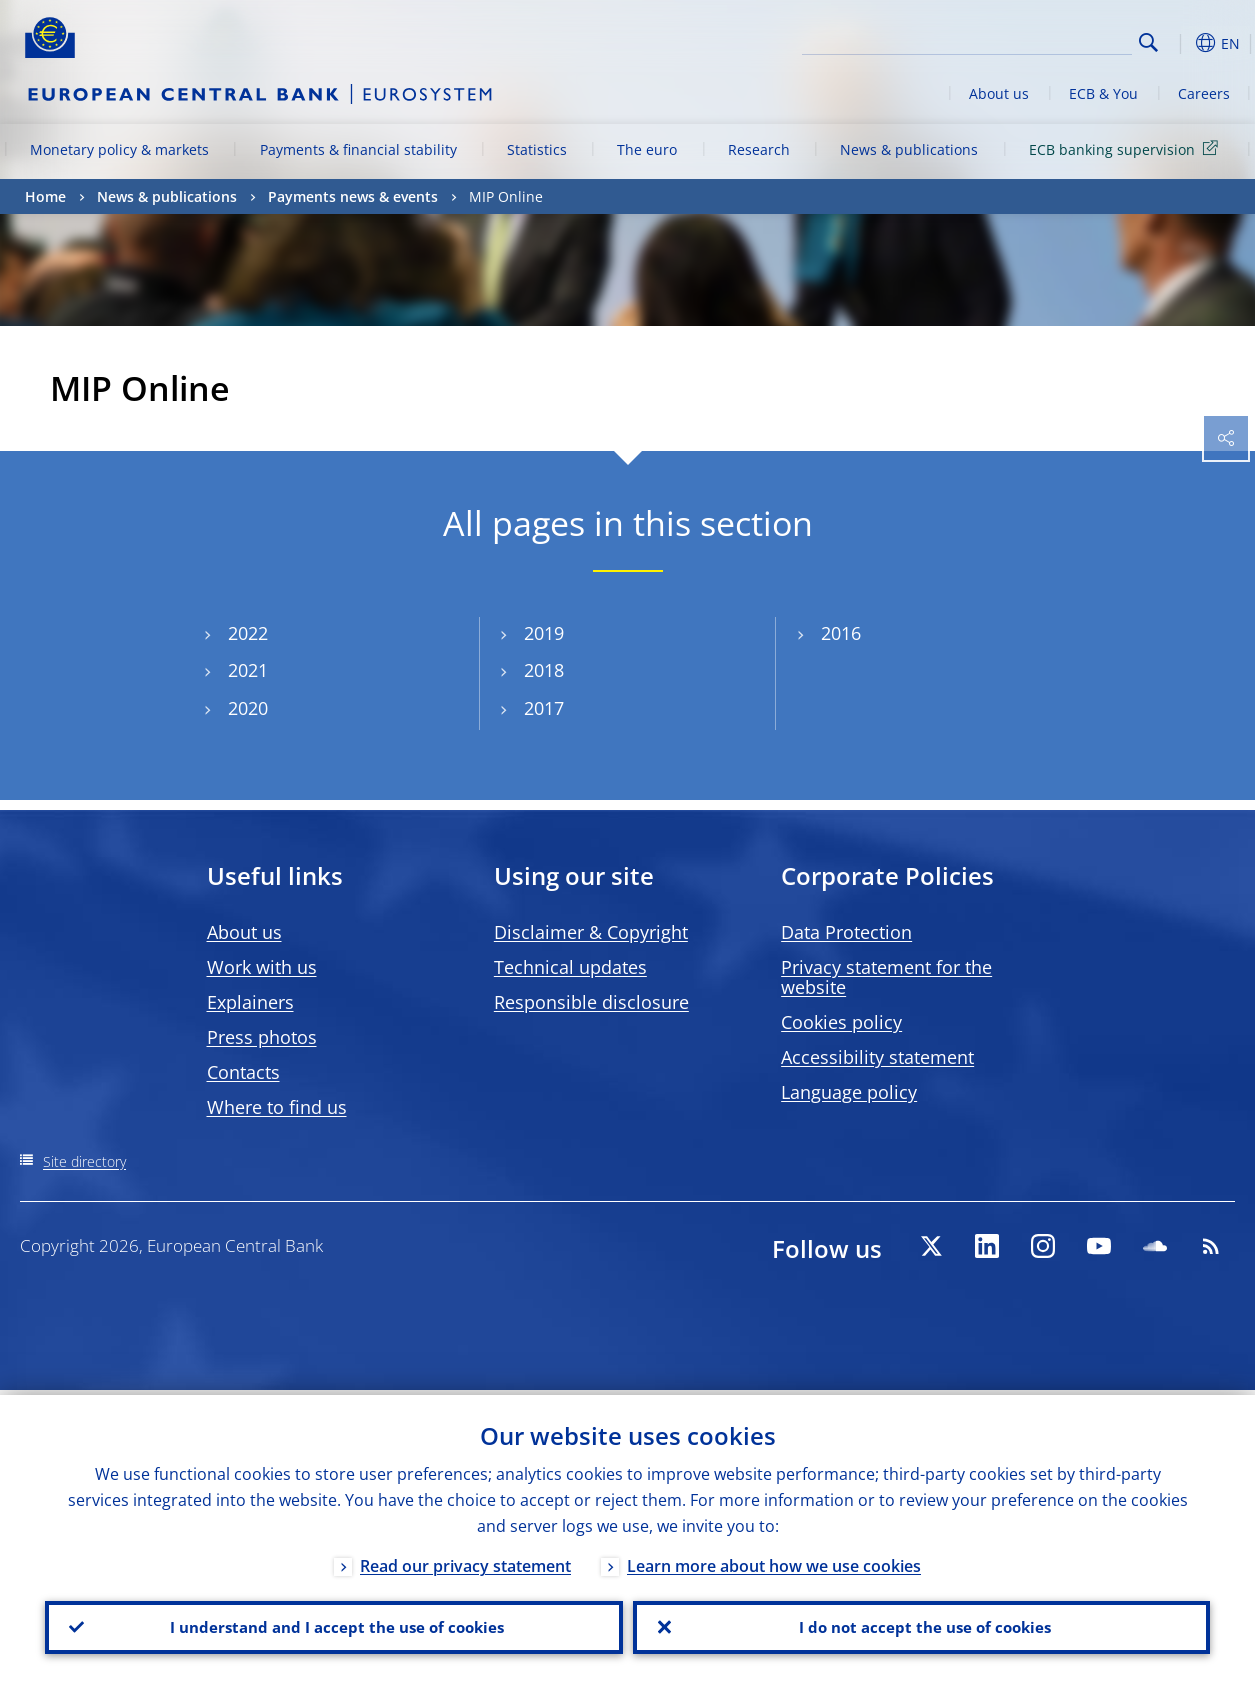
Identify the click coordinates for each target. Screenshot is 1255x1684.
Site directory (84, 1161)
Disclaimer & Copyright (591, 932)
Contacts (243, 1072)
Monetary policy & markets (119, 149)
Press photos (262, 1037)
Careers (1204, 93)
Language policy (849, 1092)
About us (999, 93)
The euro (647, 149)
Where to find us (277, 1107)
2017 (544, 708)
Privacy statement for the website (886, 977)
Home (45, 196)
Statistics (537, 149)
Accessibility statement (877, 1057)
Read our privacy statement (465, 1561)
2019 (544, 633)
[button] (1180, 43)
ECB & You (1103, 93)
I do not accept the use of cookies (921, 1625)
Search (1148, 42)
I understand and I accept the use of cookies (334, 1625)
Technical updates (570, 967)
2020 (248, 708)
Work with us (262, 967)
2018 (544, 670)
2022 (248, 633)
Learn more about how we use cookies (774, 1561)
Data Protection (846, 932)
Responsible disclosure (591, 1002)
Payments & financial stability (358, 149)
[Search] (1032, 40)
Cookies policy (841, 1022)
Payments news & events (353, 196)
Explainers (250, 1002)
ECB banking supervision (1127, 148)
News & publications (909, 149)
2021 (248, 670)
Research (759, 149)
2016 (841, 633)
